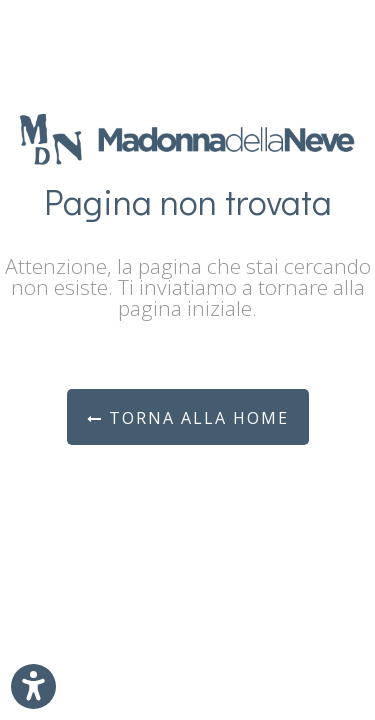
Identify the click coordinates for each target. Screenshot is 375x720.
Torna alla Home (188, 418)
